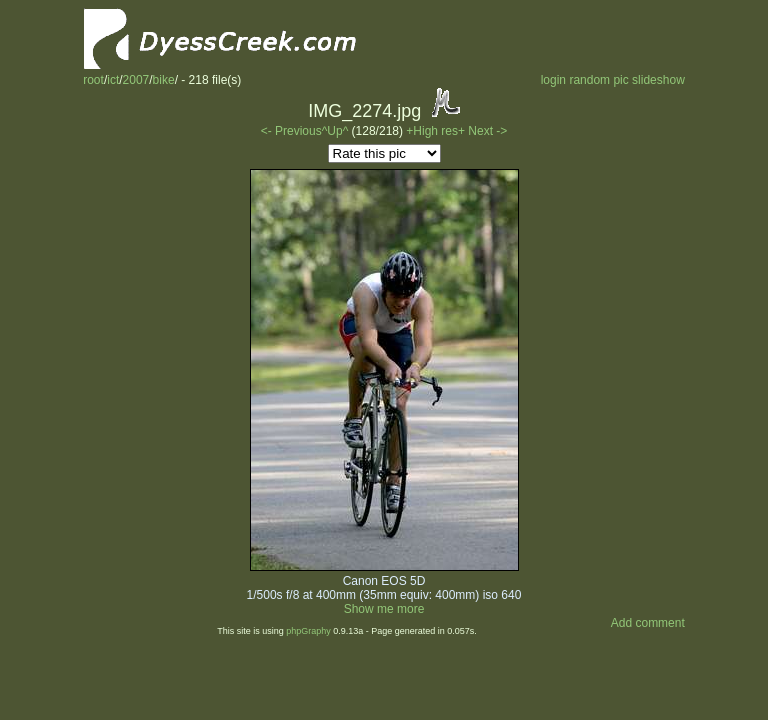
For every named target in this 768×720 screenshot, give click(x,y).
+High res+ (437, 131)
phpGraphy (308, 631)
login (553, 80)
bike (164, 80)
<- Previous (291, 131)
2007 (136, 80)
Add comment (648, 623)
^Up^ (335, 131)
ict (113, 80)
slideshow (658, 80)
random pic (598, 80)
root (93, 80)
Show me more (384, 609)
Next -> (487, 131)
